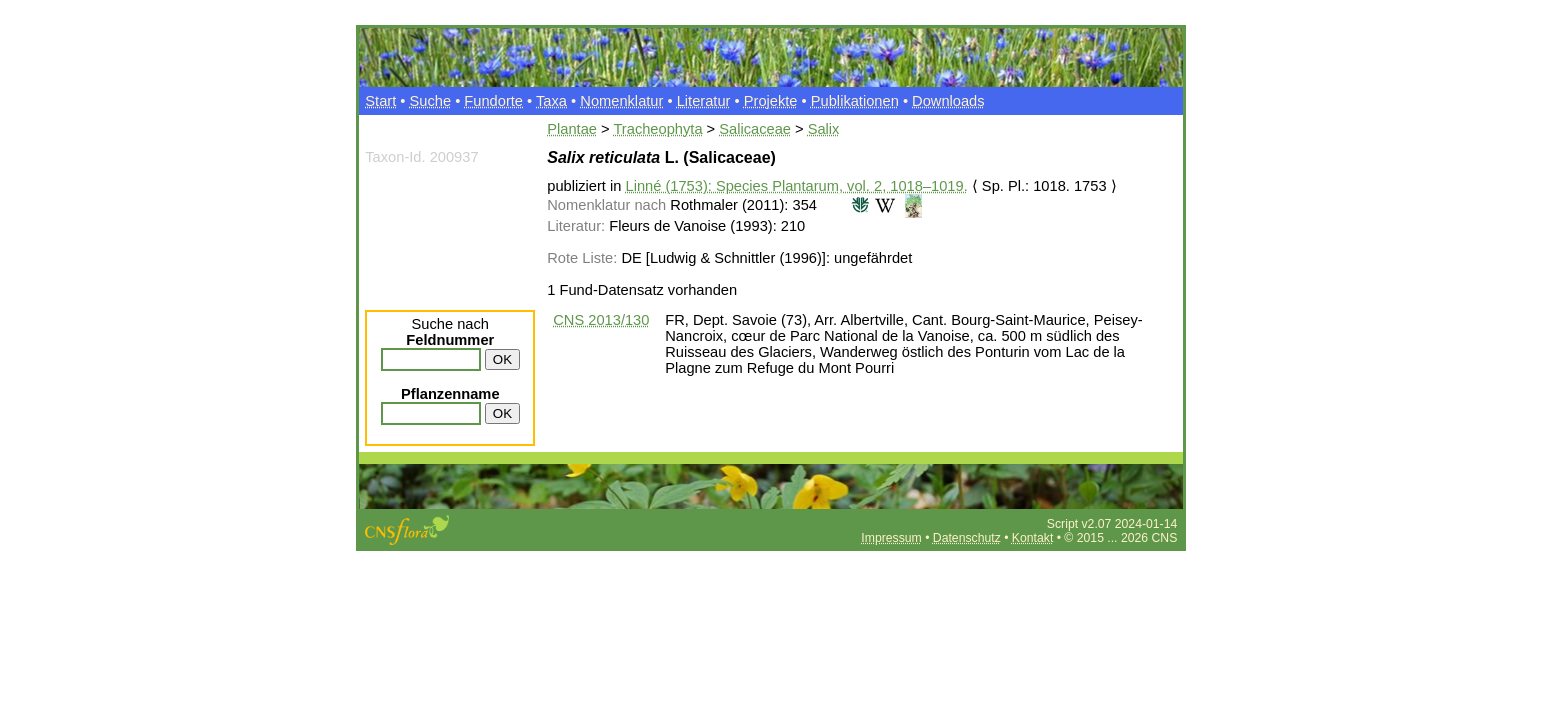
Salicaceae (755, 129)
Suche (431, 101)
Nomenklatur (621, 101)
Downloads (948, 101)
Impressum (891, 538)
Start (380, 101)
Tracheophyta (657, 129)
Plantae (572, 129)
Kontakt (1032, 538)
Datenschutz (967, 538)
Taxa (551, 101)
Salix (824, 129)
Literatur (704, 101)
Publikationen (855, 101)
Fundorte (493, 101)
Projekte (771, 101)
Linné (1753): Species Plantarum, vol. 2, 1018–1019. (797, 186)
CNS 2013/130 (601, 320)
